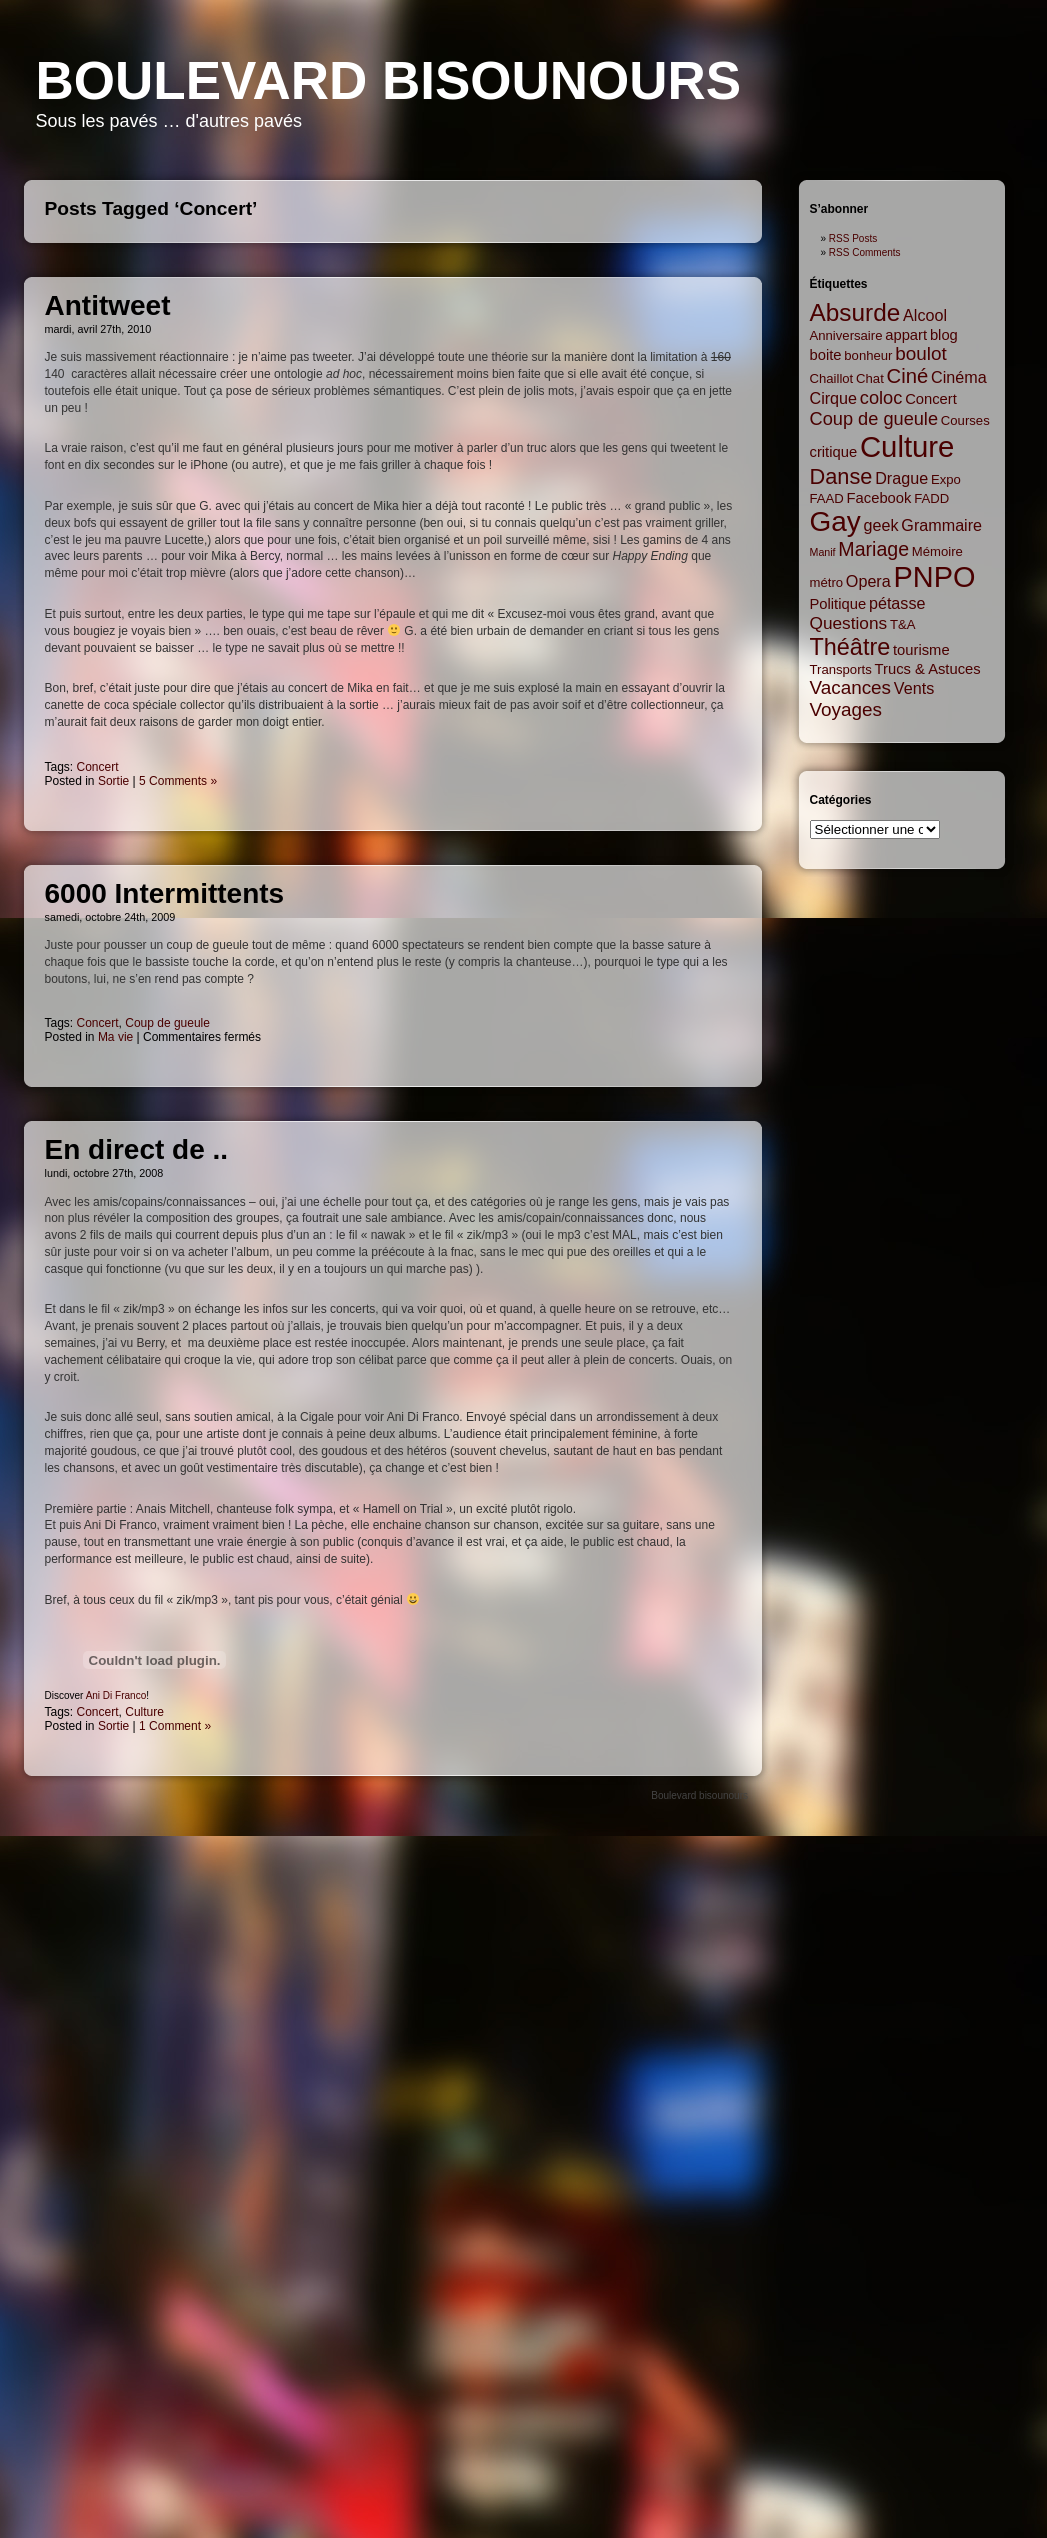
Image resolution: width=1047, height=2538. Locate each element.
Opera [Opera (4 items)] (868, 581)
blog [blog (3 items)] (944, 335)
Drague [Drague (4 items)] (901, 478)
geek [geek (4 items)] (881, 525)
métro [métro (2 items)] (827, 582)
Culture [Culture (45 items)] (907, 446)
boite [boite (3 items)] (826, 355)
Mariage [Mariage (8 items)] (873, 549)
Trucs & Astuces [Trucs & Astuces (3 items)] (928, 669)
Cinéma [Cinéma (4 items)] (959, 377)
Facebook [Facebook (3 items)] (879, 498)
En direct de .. (137, 1149)
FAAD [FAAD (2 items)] (827, 498)
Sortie (113, 781)
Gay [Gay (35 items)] (835, 521)
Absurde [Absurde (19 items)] (855, 312)
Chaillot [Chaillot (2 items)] (832, 378)
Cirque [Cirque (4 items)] (834, 398)
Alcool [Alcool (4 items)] (925, 315)
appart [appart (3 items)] (906, 335)
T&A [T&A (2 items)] (903, 624)
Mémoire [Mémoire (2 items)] (937, 551)
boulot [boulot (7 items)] (920, 353)
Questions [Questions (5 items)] (849, 623)
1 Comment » (175, 1726)
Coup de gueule (167, 1023)
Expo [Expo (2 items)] (946, 479)
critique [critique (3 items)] (834, 452)
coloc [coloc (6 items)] (881, 398)
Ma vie (115, 1037)
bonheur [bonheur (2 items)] (868, 355)
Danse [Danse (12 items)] (841, 476)
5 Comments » (178, 781)
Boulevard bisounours (389, 80)
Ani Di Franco (116, 1695)
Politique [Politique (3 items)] (838, 604)
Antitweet (108, 305)
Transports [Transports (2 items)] (841, 669)
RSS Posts (853, 238)
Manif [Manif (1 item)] (823, 552)
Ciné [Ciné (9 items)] (908, 376)
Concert (98, 767)
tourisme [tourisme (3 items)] (921, 650)
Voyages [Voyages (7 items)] (846, 709)
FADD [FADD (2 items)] (931, 498)
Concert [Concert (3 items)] (931, 399)
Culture (144, 1712)
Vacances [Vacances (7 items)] (851, 687)
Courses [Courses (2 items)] (965, 420)
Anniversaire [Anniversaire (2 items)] (846, 335)
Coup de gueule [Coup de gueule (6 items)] (874, 419)
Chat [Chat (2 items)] (870, 378)
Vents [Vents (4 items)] (914, 688)
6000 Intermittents (165, 893)
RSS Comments (865, 252)
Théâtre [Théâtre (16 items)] (850, 647)
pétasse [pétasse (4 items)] (897, 603)
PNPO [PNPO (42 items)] (935, 577)
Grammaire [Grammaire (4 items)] (941, 525)
